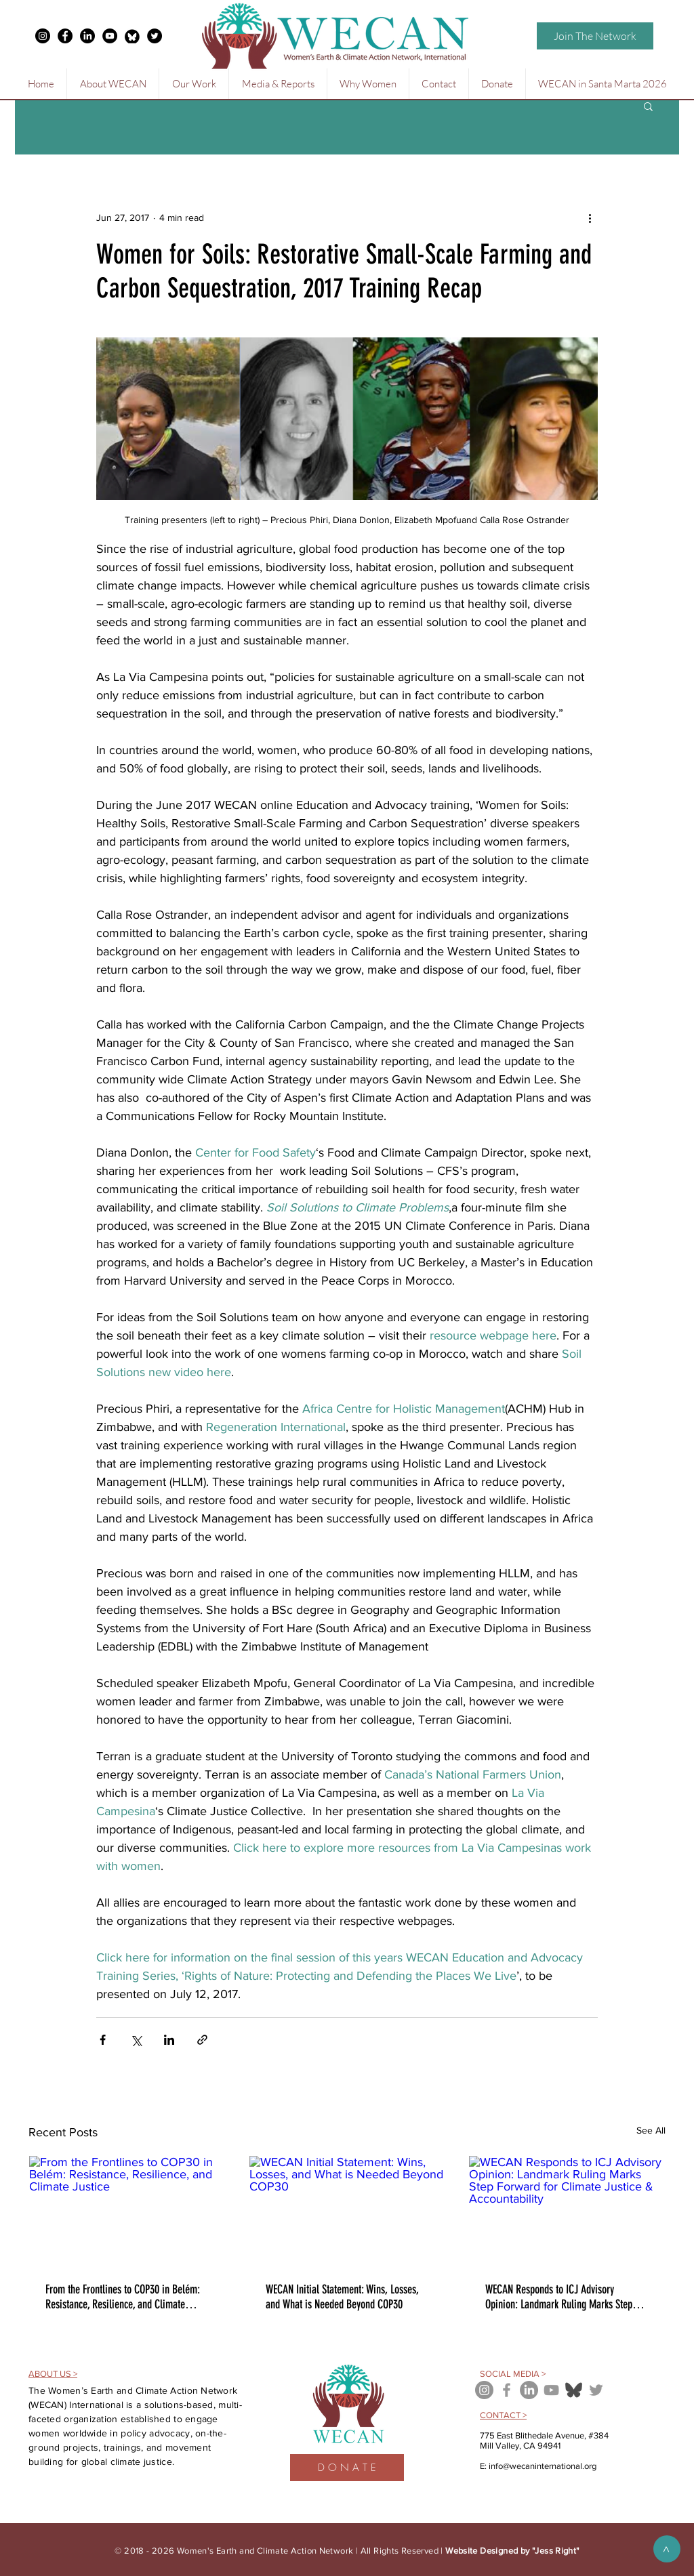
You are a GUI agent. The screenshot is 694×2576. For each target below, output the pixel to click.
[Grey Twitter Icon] (596, 2390)
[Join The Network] (595, 35)
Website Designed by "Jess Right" (512, 2551)
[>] (666, 2548)
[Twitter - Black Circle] (154, 35)
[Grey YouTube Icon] (551, 2390)
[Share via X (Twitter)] (135, 2039)
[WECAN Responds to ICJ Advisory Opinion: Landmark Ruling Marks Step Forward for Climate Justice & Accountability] (567, 2211)
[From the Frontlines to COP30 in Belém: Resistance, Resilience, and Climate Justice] (127, 2211)
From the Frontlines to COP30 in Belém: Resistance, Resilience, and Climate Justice (122, 2297)
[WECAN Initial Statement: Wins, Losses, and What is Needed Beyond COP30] (347, 2211)
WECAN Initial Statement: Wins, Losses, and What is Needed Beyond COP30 (342, 2297)
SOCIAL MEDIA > (513, 2374)
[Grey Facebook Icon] (506, 2390)
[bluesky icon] (574, 2390)
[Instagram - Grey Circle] (484, 2390)
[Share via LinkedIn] (169, 2039)
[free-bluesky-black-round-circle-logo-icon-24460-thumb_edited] (132, 35)
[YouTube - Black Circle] (109, 35)
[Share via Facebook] (102, 2039)
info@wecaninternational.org (542, 2466)
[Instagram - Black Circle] (42, 35)
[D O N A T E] (347, 2467)
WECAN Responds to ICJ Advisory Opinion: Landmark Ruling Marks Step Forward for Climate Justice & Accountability (558, 2297)
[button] (112, 83)
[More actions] (589, 217)
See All (651, 2130)
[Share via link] (202, 2039)
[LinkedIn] (87, 35)
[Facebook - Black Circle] (65, 35)
